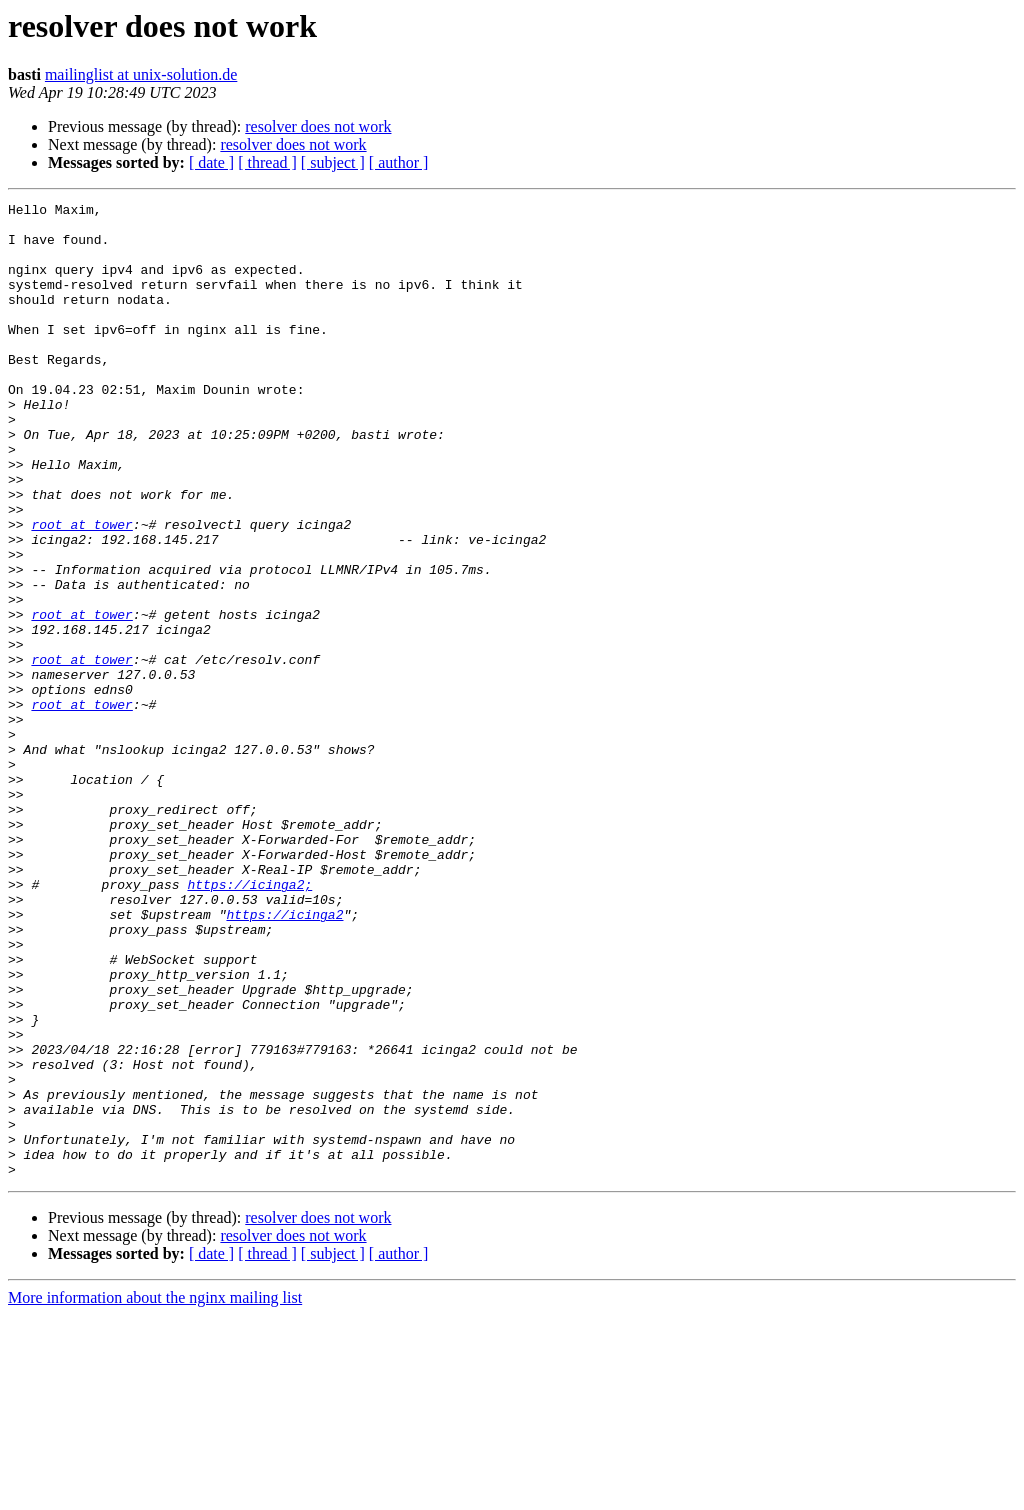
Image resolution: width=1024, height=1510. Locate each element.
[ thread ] (267, 162)
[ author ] (399, 162)
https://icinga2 (284, 1058)
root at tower (81, 590)
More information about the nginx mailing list (155, 1492)
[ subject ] (333, 162)
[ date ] (211, 162)
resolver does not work (318, 126)
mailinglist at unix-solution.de (141, 74)
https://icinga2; (249, 1022)
